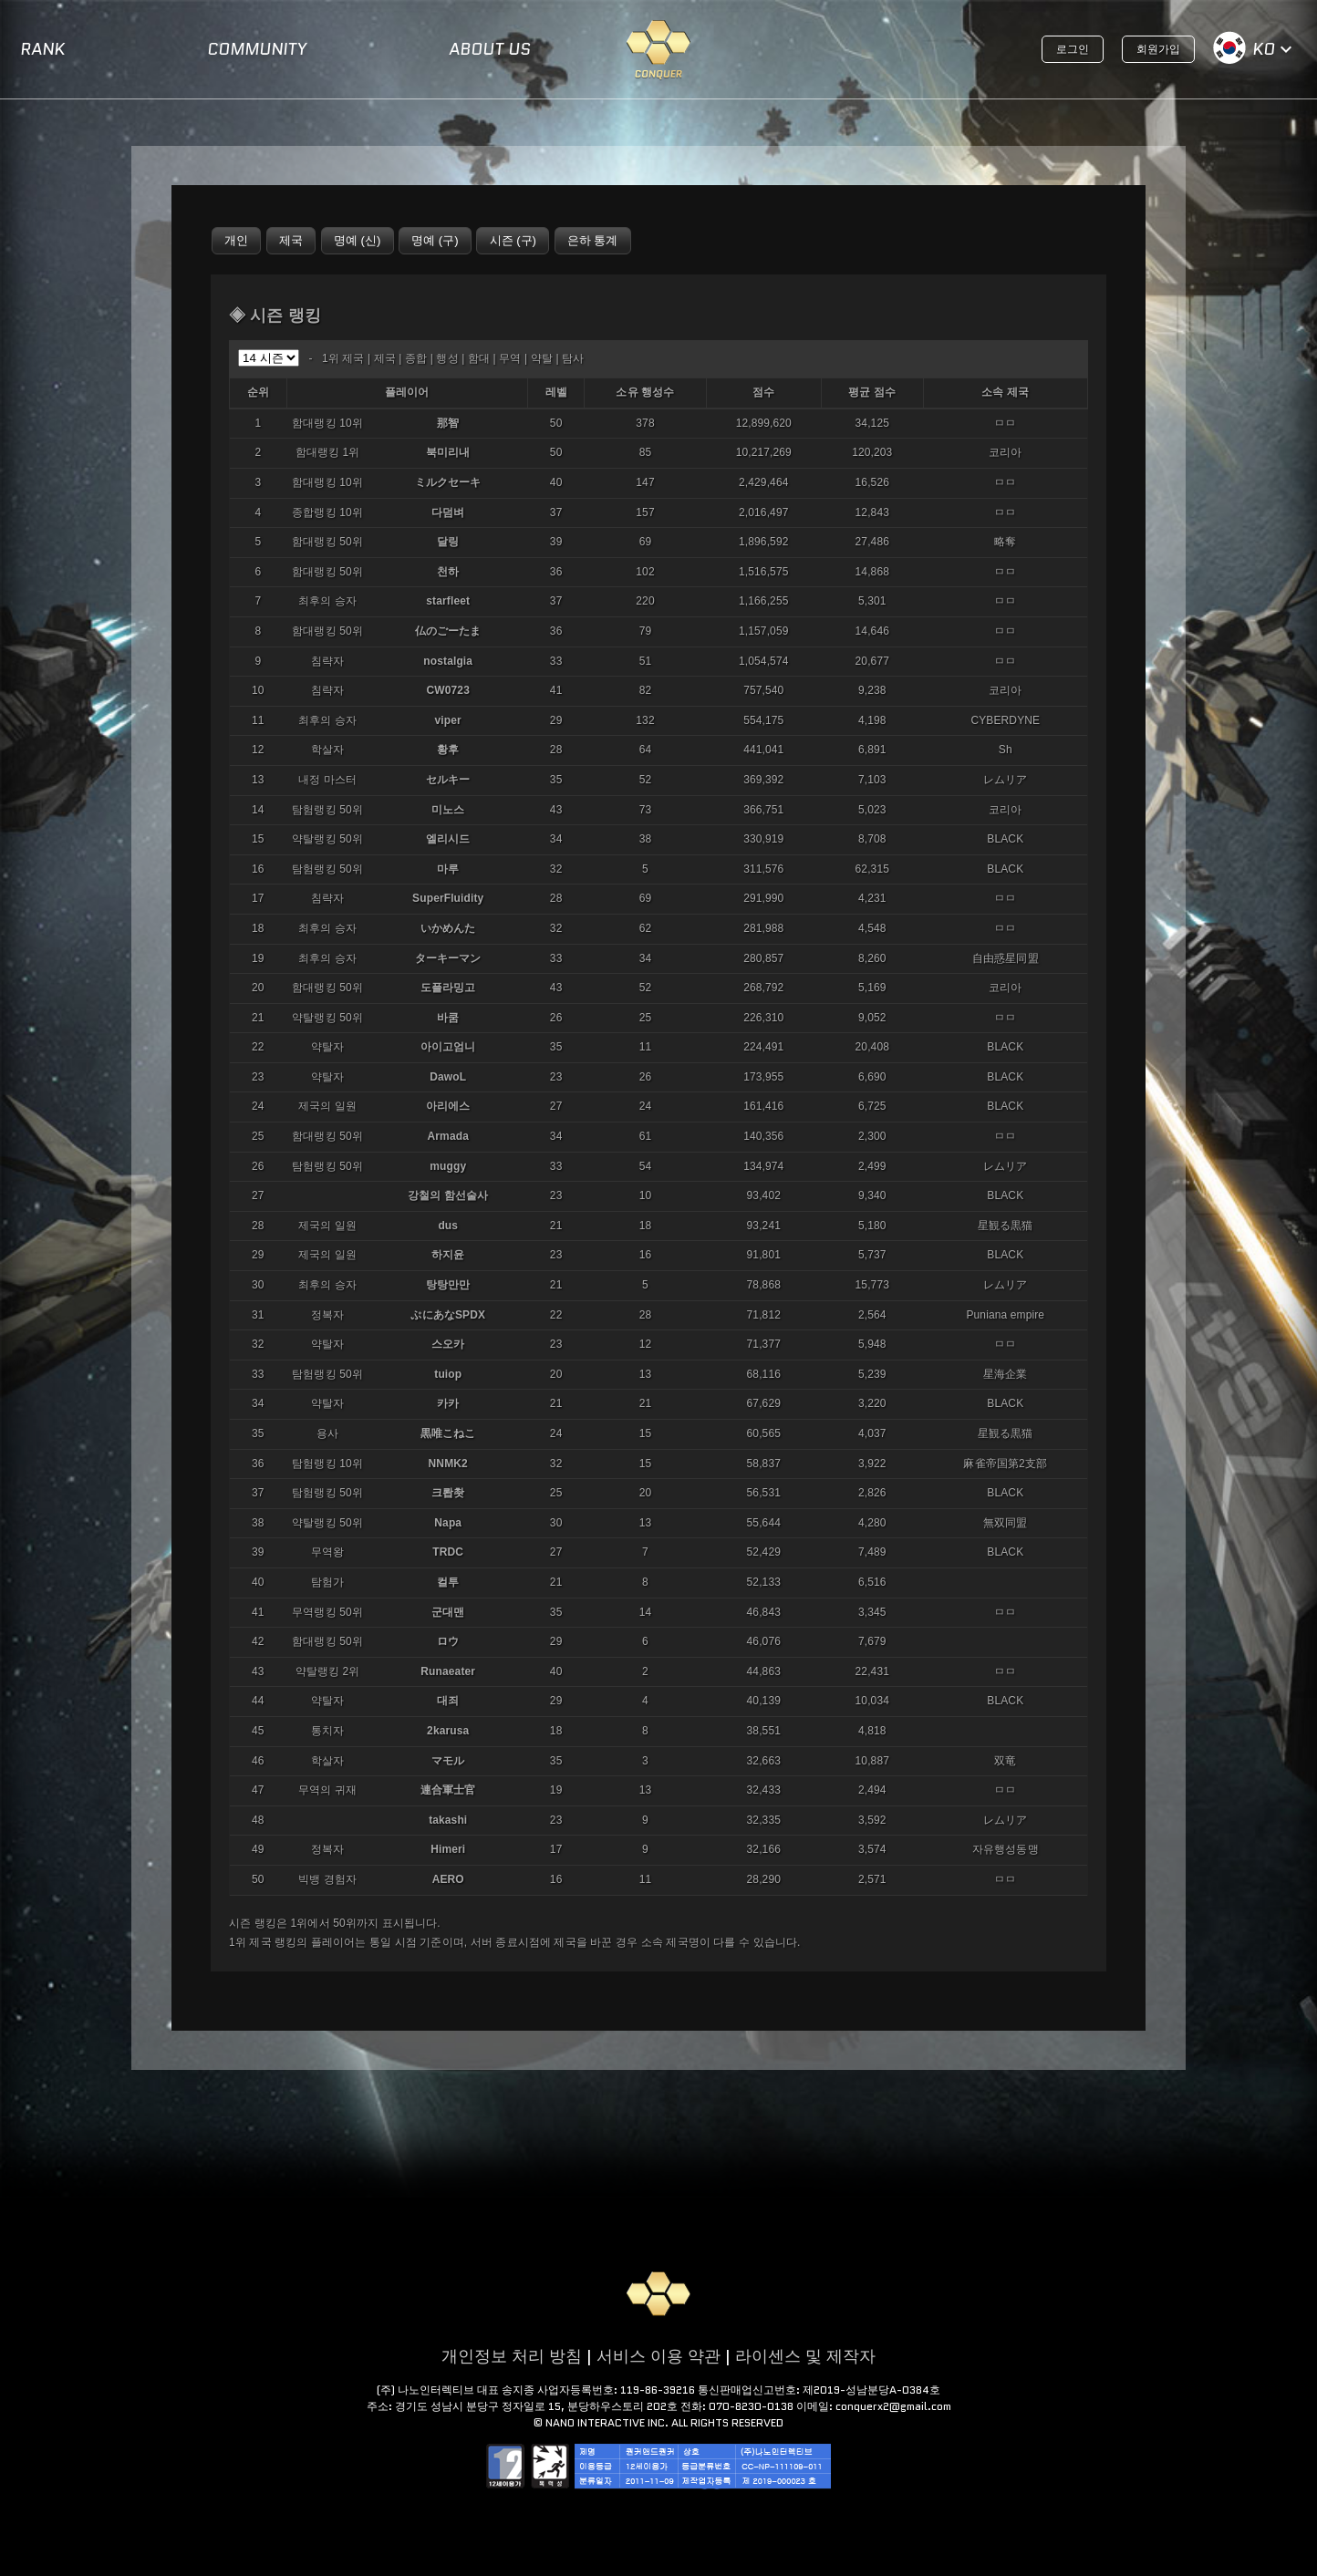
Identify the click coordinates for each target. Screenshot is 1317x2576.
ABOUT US (490, 49)
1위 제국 (343, 358)
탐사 (573, 358)
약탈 (542, 358)
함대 (479, 358)
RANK (42, 49)
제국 (385, 358)
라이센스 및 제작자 (805, 2356)
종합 (416, 358)
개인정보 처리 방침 (511, 2356)
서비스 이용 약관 (658, 2356)
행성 (447, 358)
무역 (510, 358)
